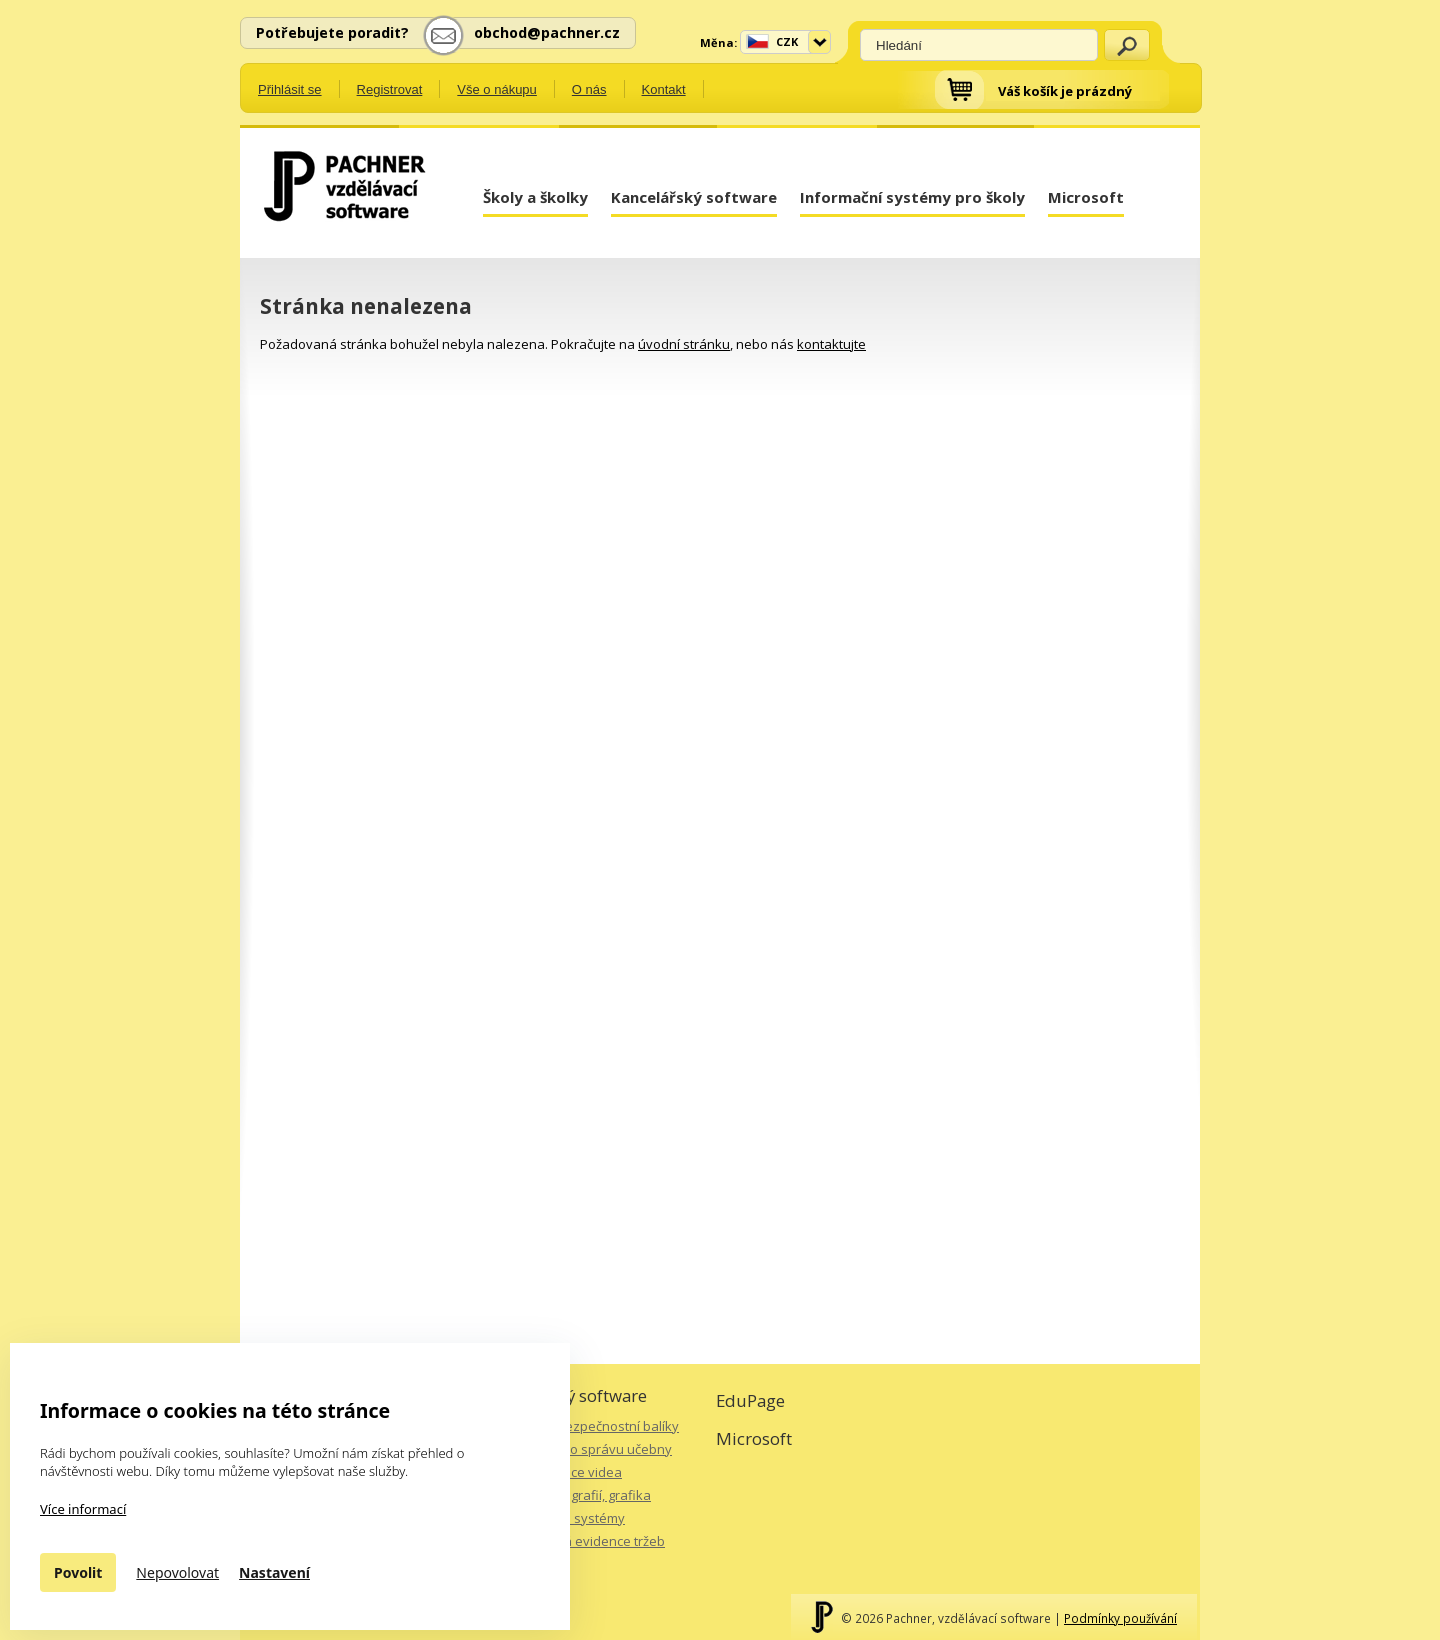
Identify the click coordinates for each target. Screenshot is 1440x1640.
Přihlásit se (290, 89)
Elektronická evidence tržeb (581, 1541)
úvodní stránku (684, 344)
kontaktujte (831, 344)
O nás (589, 89)
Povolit (78, 1572)
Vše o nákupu (497, 89)
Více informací (83, 1509)
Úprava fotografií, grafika (574, 1495)
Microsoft (1086, 197)
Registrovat (390, 89)
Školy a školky (535, 197)
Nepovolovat (177, 1572)
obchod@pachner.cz (547, 32)
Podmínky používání (1120, 1618)
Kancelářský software (694, 197)
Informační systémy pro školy (912, 197)
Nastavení (274, 1572)
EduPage (750, 1400)
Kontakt (664, 89)
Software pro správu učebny (585, 1449)
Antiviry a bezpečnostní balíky (588, 1426)
